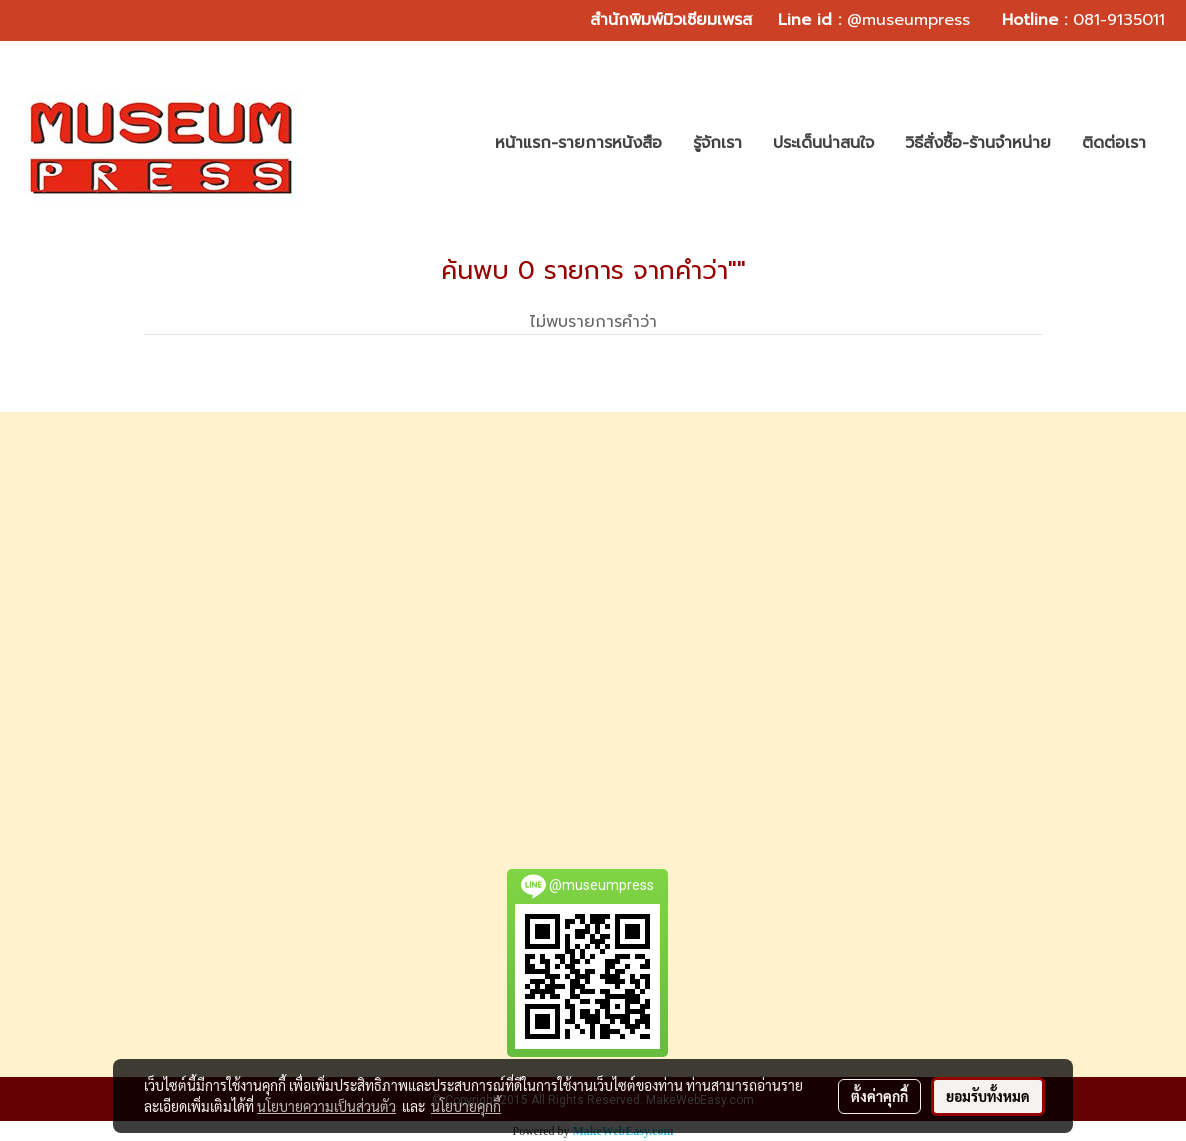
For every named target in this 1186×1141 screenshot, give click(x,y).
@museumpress (908, 20)
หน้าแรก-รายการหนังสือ (578, 143)
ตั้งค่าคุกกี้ (879, 1096)
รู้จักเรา (717, 143)
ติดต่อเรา (1114, 143)
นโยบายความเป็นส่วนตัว (326, 1106)
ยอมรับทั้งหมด (988, 1096)
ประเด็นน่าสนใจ (823, 143)
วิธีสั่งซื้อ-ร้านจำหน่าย (978, 143)
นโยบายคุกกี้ (466, 1106)
